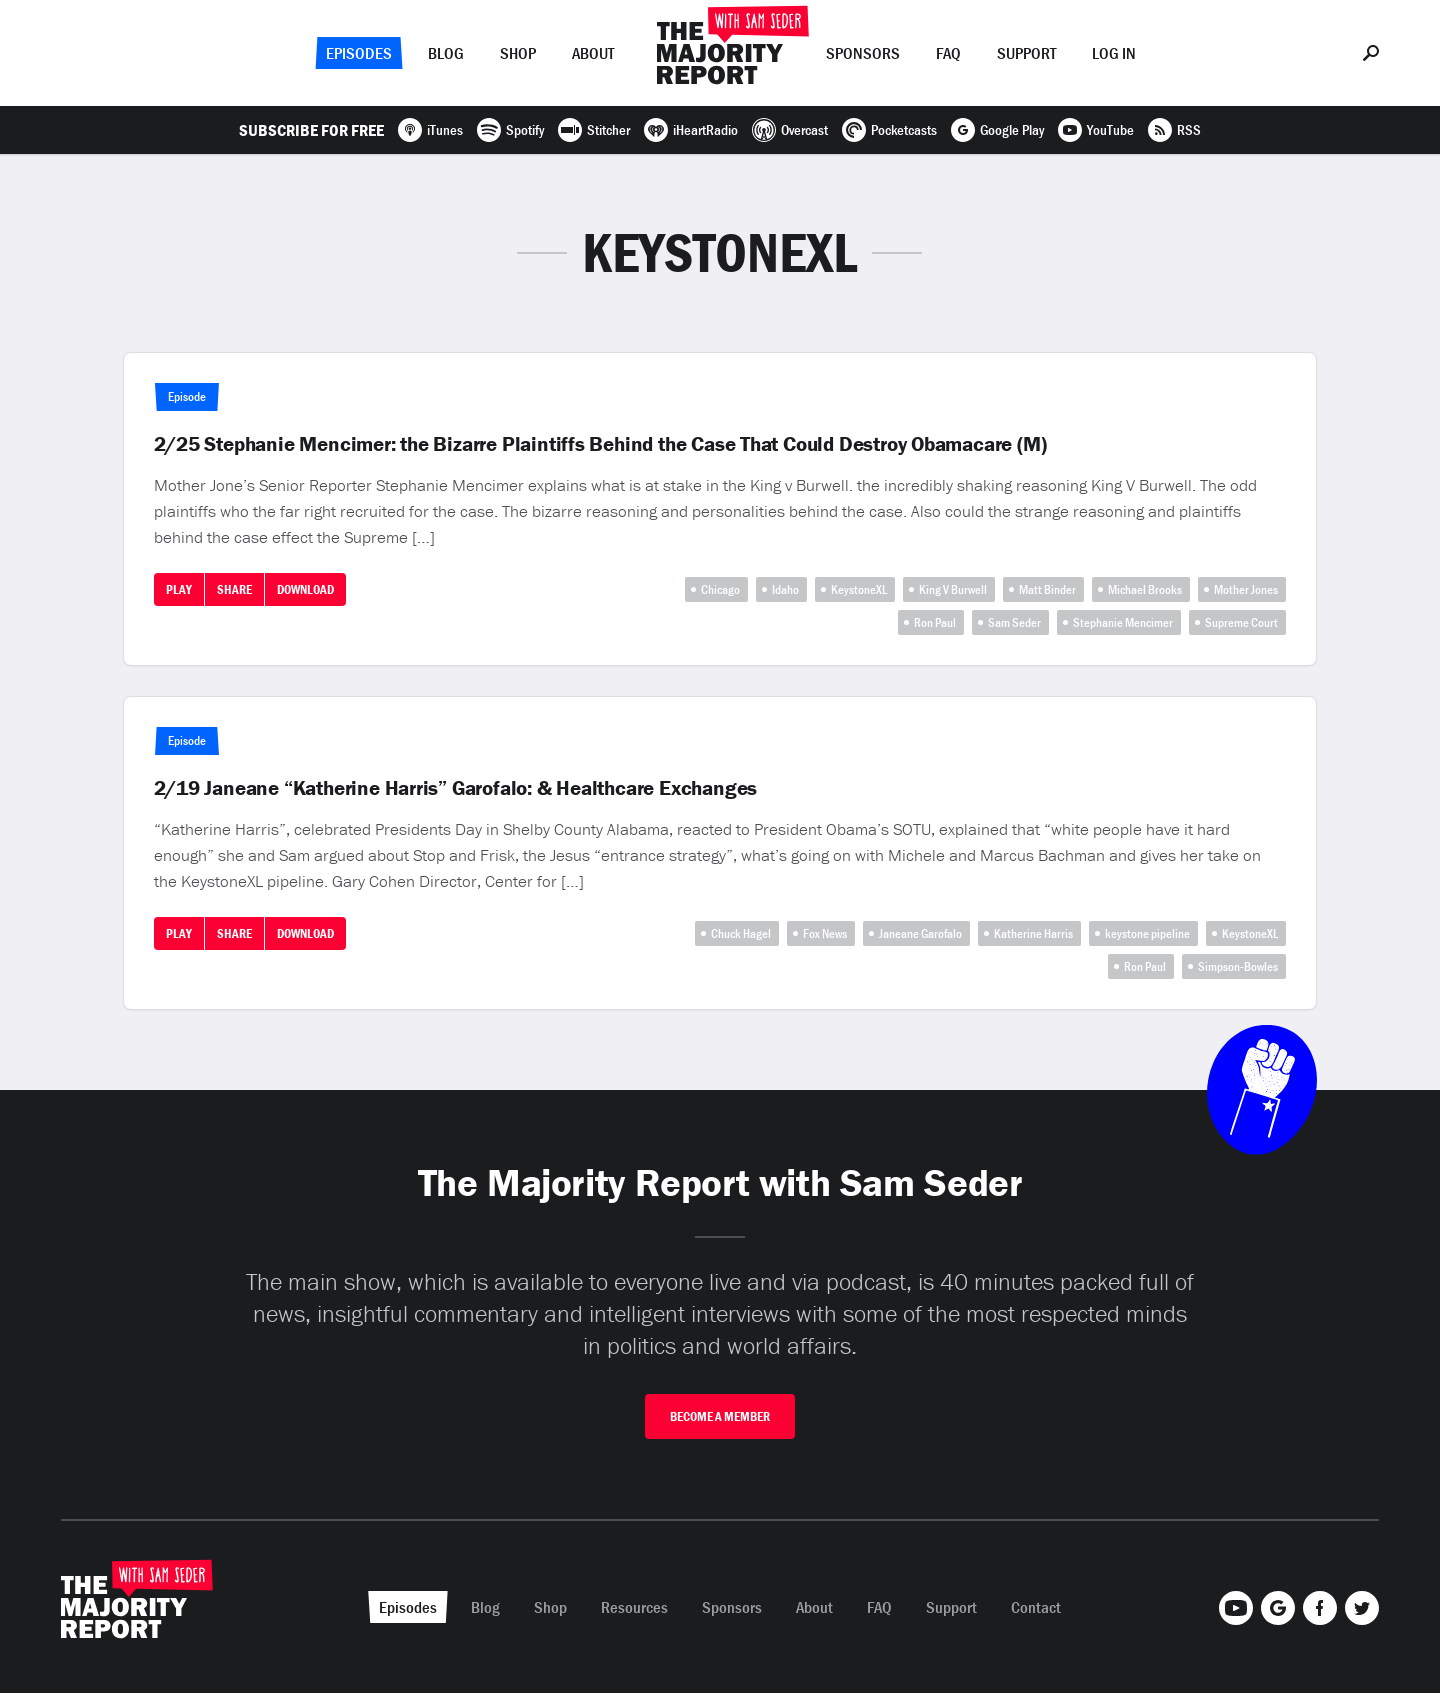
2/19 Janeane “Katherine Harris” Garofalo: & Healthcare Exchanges (456, 788)
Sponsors (863, 53)
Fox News (825, 933)
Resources (634, 1607)
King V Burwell (953, 589)
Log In (1114, 53)
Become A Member (720, 1416)
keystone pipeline (1147, 933)
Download (305, 589)
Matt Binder (1047, 589)
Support (1026, 53)
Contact (1036, 1607)
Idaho (785, 589)
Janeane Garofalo (920, 933)
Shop (518, 53)
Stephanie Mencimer (1123, 622)
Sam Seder (1014, 622)
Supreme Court (1241, 622)
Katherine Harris (1033, 933)
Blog (446, 53)
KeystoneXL (859, 589)
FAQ (948, 53)
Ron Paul (935, 622)
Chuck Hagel (741, 933)
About (593, 53)
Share (234, 589)
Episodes (359, 53)
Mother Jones (1246, 589)
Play (179, 589)
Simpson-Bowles (1238, 966)
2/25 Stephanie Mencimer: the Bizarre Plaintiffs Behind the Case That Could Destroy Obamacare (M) (600, 444)
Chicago (720, 589)
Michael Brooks (1145, 589)
